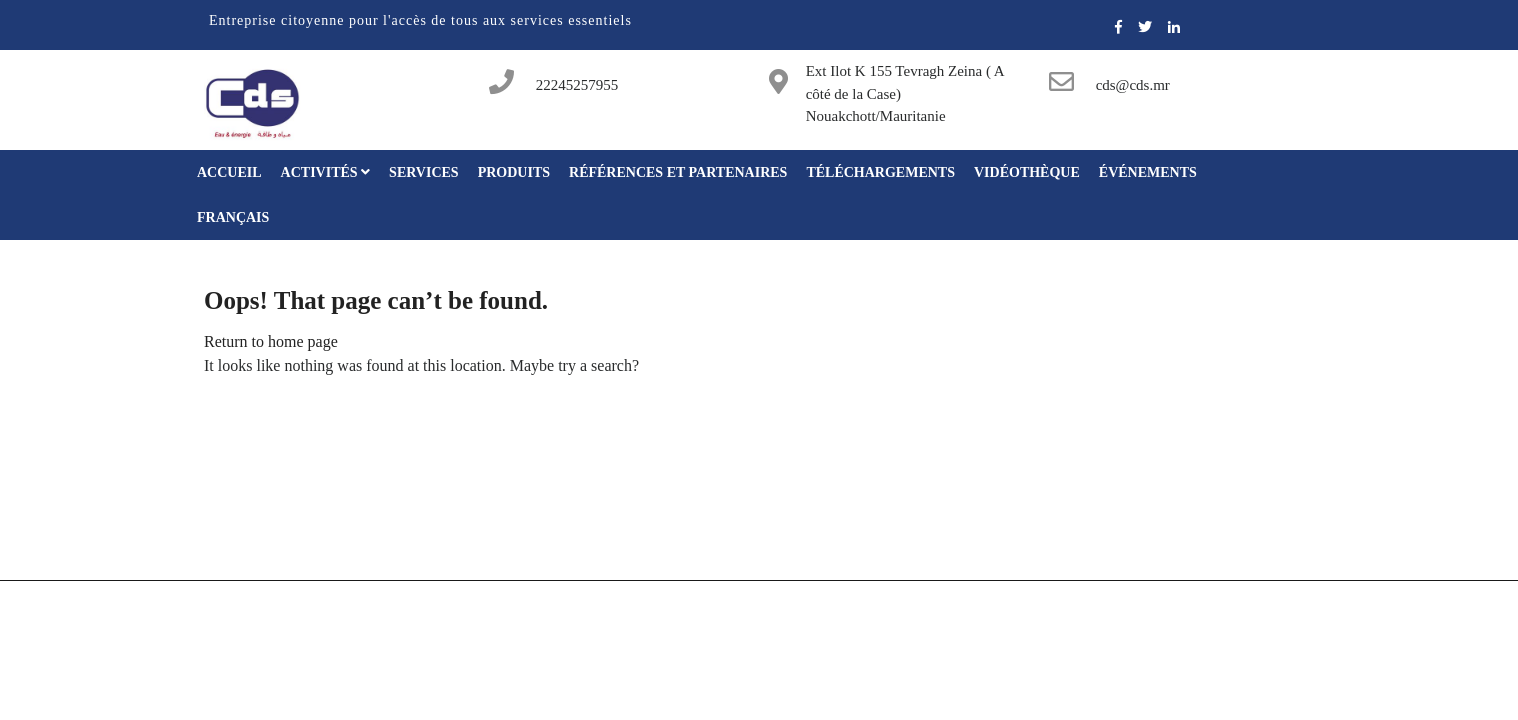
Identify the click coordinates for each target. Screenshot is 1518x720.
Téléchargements (880, 172)
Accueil (229, 172)
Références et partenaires (678, 172)
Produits (514, 172)
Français (233, 217)
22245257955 (577, 85)
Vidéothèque (1027, 172)
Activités (326, 172)
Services (424, 172)
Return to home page (271, 341)
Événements (1148, 172)
